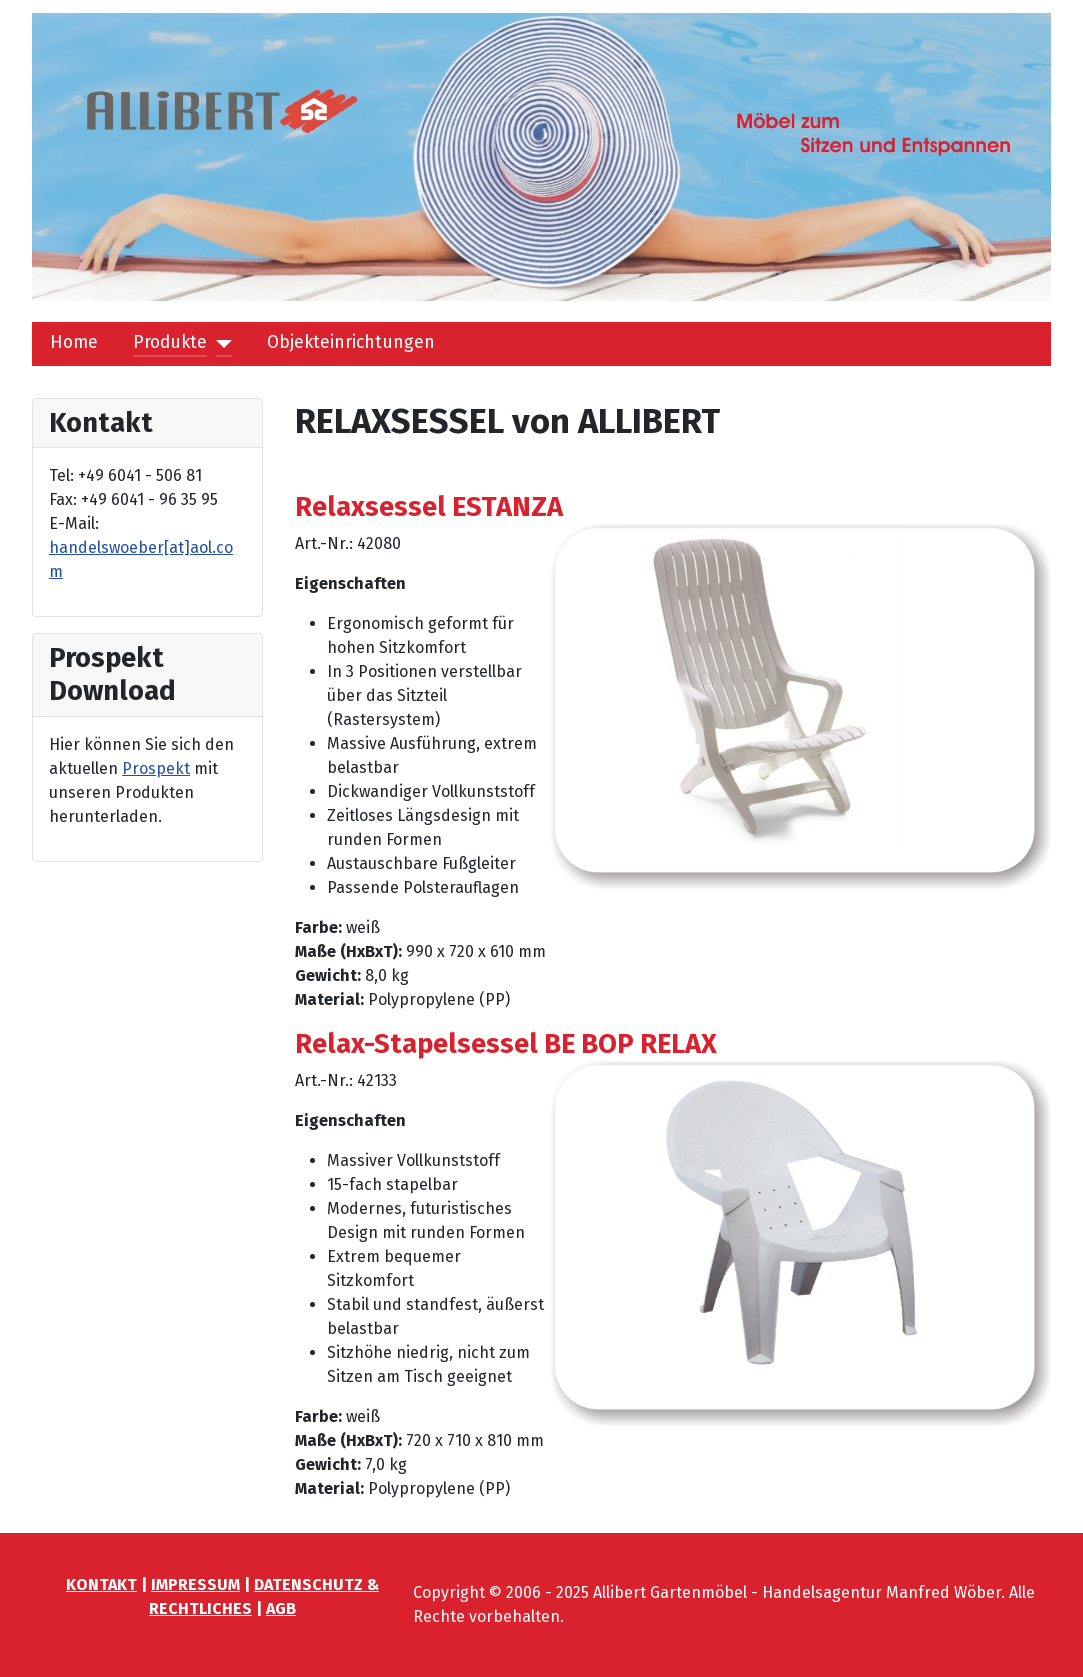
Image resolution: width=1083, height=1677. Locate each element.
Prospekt (156, 768)
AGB (281, 1608)
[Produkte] (219, 343)
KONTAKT (101, 1584)
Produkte (170, 342)
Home (74, 342)
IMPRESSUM (195, 1584)
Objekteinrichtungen (351, 342)
